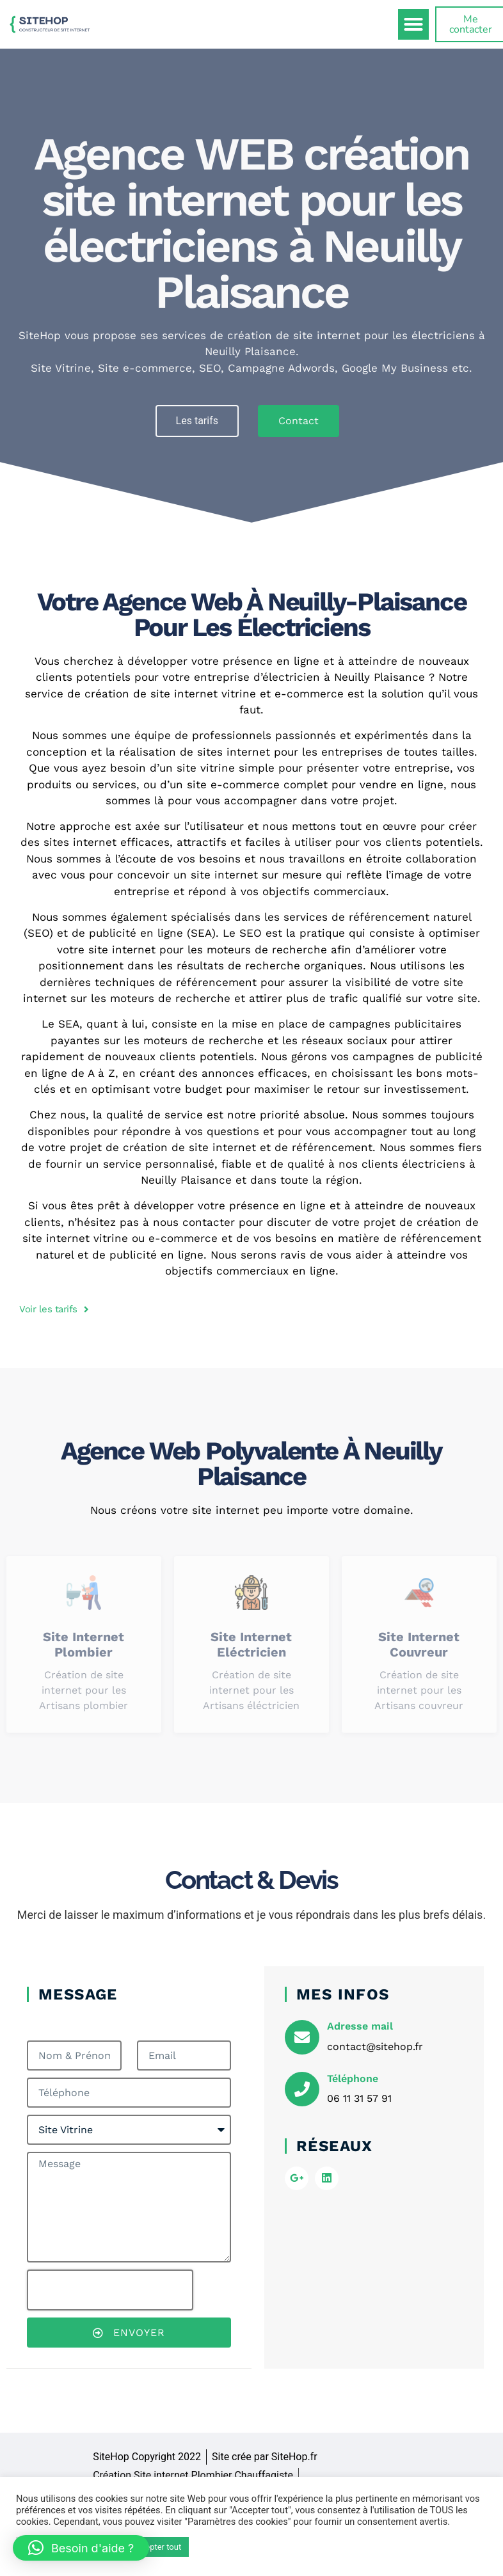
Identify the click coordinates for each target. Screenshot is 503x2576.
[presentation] (110, 2290)
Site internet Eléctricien (251, 1644)
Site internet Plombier (83, 1644)
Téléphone (352, 2078)
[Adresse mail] (302, 2037)
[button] (413, 24)
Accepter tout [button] (156, 2547)
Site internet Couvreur (418, 1644)
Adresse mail (360, 2026)
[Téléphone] (302, 2089)
